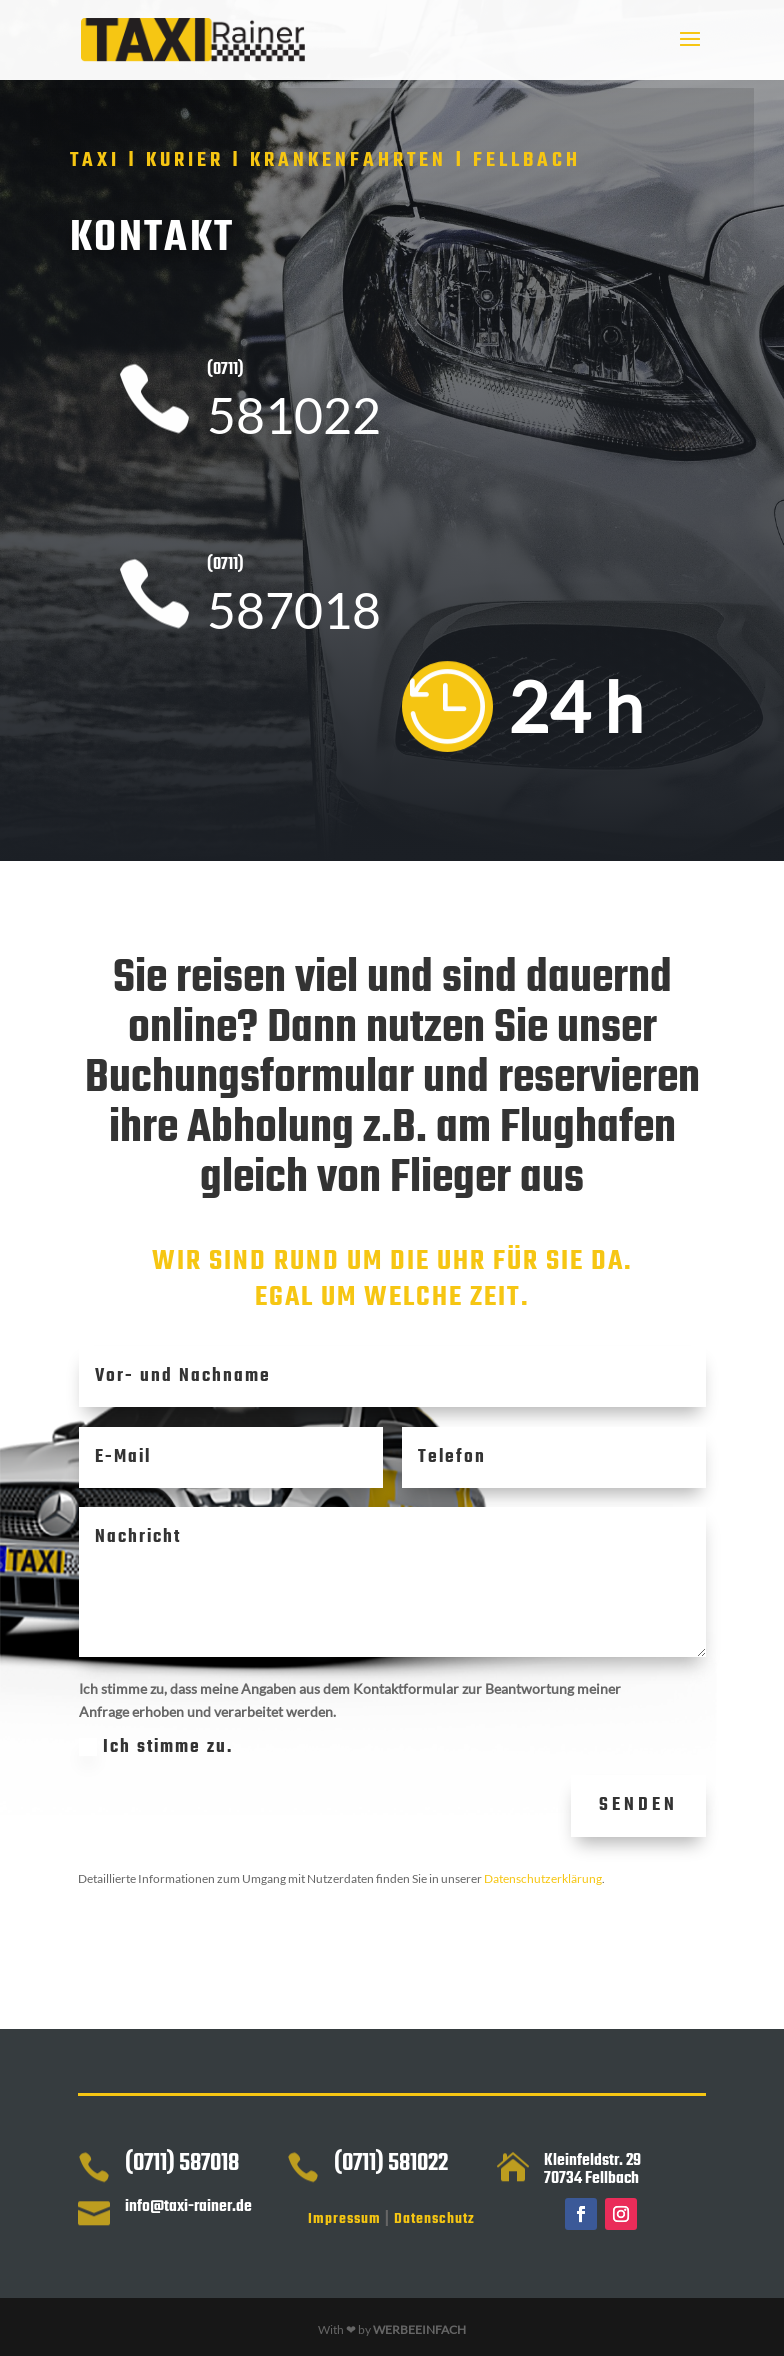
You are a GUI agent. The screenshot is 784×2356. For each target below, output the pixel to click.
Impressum (344, 2219)
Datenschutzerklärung (543, 1878)
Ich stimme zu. (269, 1747)
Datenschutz (434, 2219)
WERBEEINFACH (419, 2329)
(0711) (225, 370)
